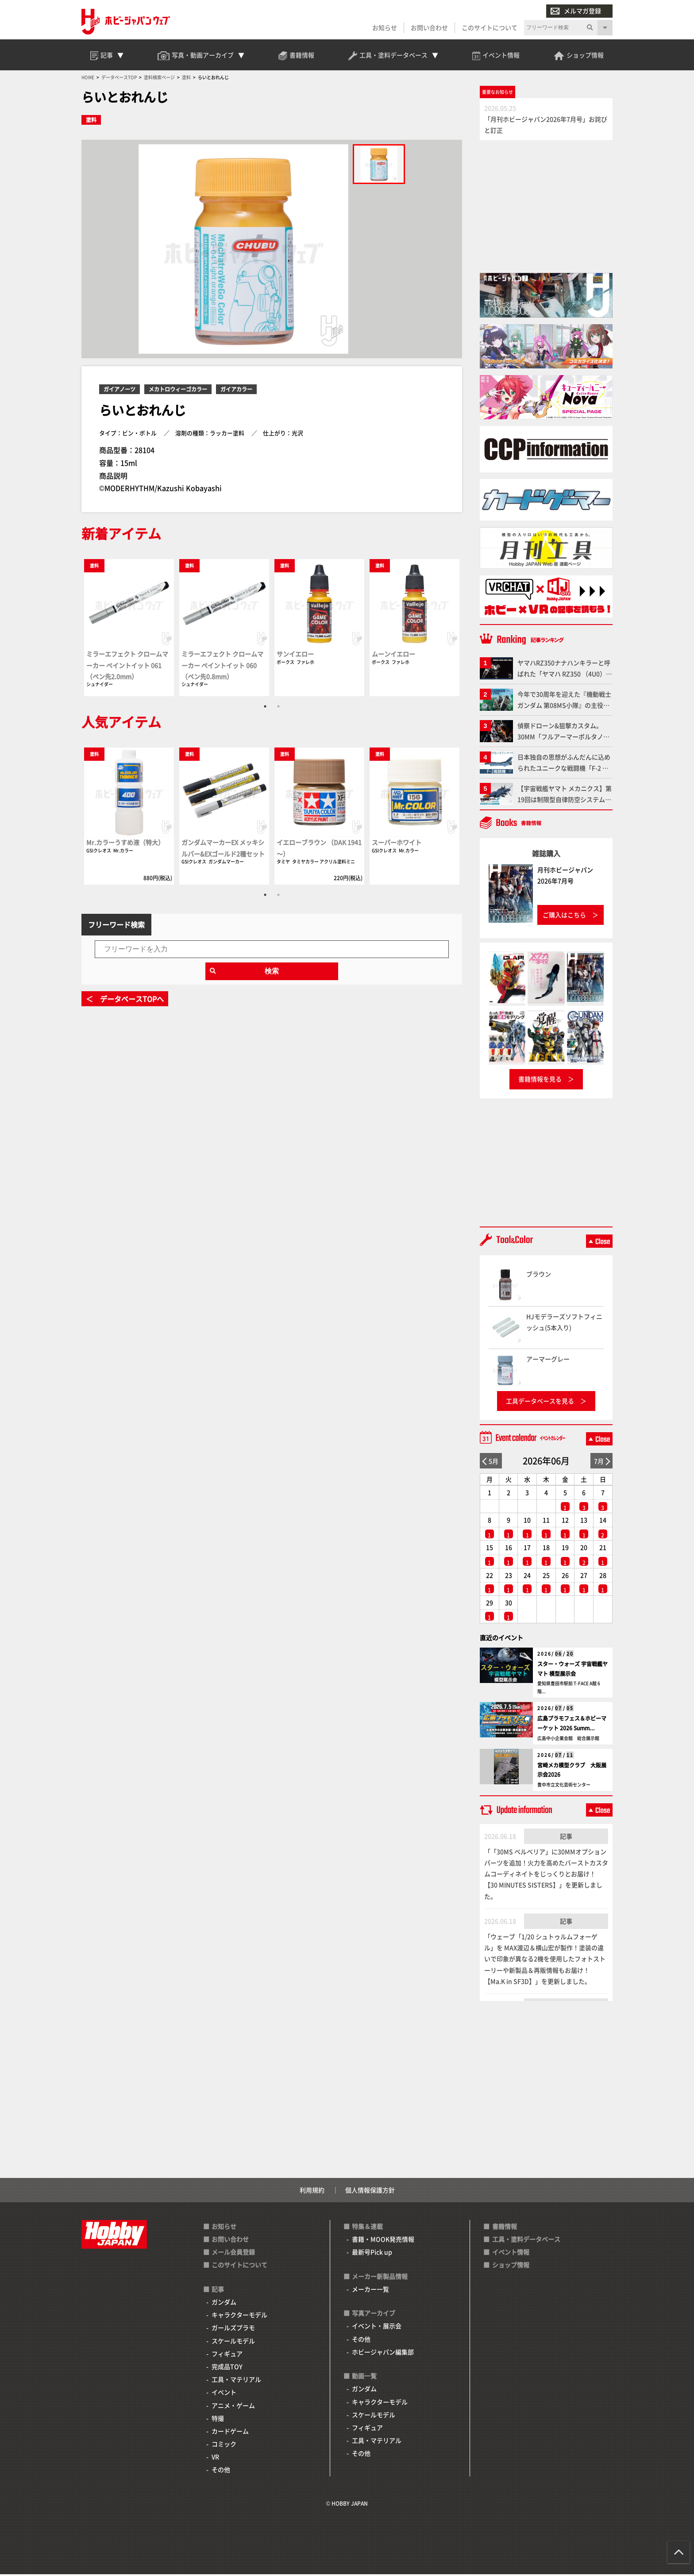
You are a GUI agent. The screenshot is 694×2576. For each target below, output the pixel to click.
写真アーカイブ (373, 2314)
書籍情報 (504, 2227)
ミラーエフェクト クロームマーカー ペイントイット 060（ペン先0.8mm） (222, 667)
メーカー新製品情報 (380, 2277)
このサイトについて (489, 27)
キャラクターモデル (239, 2316)
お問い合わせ (429, 27)
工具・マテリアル (236, 2381)
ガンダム (224, 2303)
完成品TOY (227, 2368)
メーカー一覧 (370, 2290)
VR (215, 2458)
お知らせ (384, 27)
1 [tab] (265, 708)
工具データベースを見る (540, 1402)
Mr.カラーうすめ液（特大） (125, 844)
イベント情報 (510, 2254)
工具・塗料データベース (526, 2240)
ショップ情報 (510, 2266)
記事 (566, 1837)
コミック (224, 2445)
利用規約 (312, 2191)
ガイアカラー (236, 391)
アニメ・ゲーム (233, 2407)
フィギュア (227, 2355)
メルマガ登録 (576, 10)
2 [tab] (278, 708)
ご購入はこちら (564, 916)
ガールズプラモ (233, 2329)
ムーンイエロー (393, 656)
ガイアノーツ (119, 391)
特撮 (218, 2419)
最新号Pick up (372, 2254)
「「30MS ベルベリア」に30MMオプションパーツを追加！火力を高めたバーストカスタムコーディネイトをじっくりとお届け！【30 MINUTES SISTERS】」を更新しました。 (546, 1875)
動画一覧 (364, 2377)
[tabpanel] (129, 629)
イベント (224, 2394)
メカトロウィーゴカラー (178, 391)
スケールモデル (233, 2342)
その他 (221, 2471)
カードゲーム (230, 2432)
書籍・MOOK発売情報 (383, 2240)
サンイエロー (295, 656)
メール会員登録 (233, 2254)
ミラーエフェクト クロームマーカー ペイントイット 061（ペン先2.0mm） (127, 667)
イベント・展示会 (376, 2327)
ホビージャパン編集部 (383, 2353)
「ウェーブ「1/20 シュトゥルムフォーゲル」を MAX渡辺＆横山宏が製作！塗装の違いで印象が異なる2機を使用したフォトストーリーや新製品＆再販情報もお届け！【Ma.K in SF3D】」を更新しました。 (544, 1960)
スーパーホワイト (396, 844)
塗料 (91, 122)
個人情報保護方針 (370, 2191)
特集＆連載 (367, 2227)
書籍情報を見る (540, 1081)
